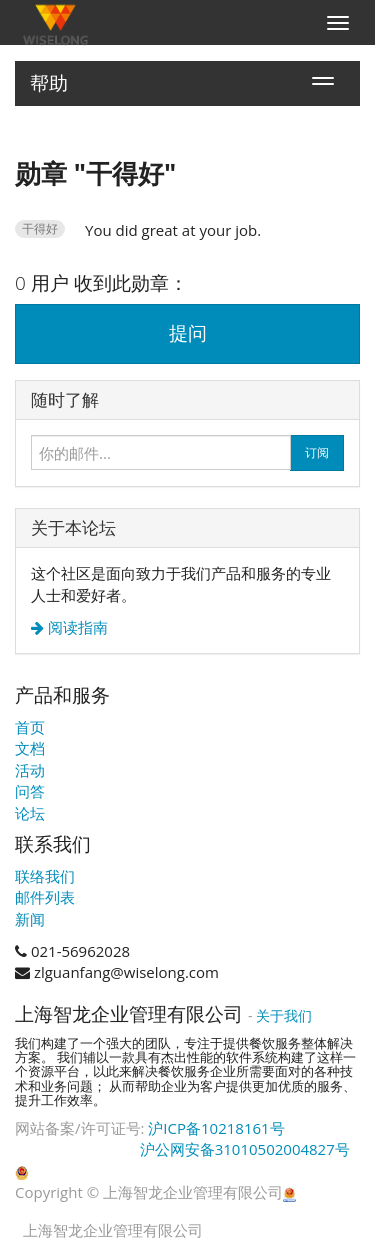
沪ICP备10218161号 (216, 1128)
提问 (188, 333)
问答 (30, 791)
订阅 (317, 452)
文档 (30, 748)
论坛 (30, 813)
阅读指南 (76, 627)
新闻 (30, 919)
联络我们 (45, 876)
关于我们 (284, 1015)
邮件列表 (45, 897)
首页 (30, 727)
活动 (30, 770)
